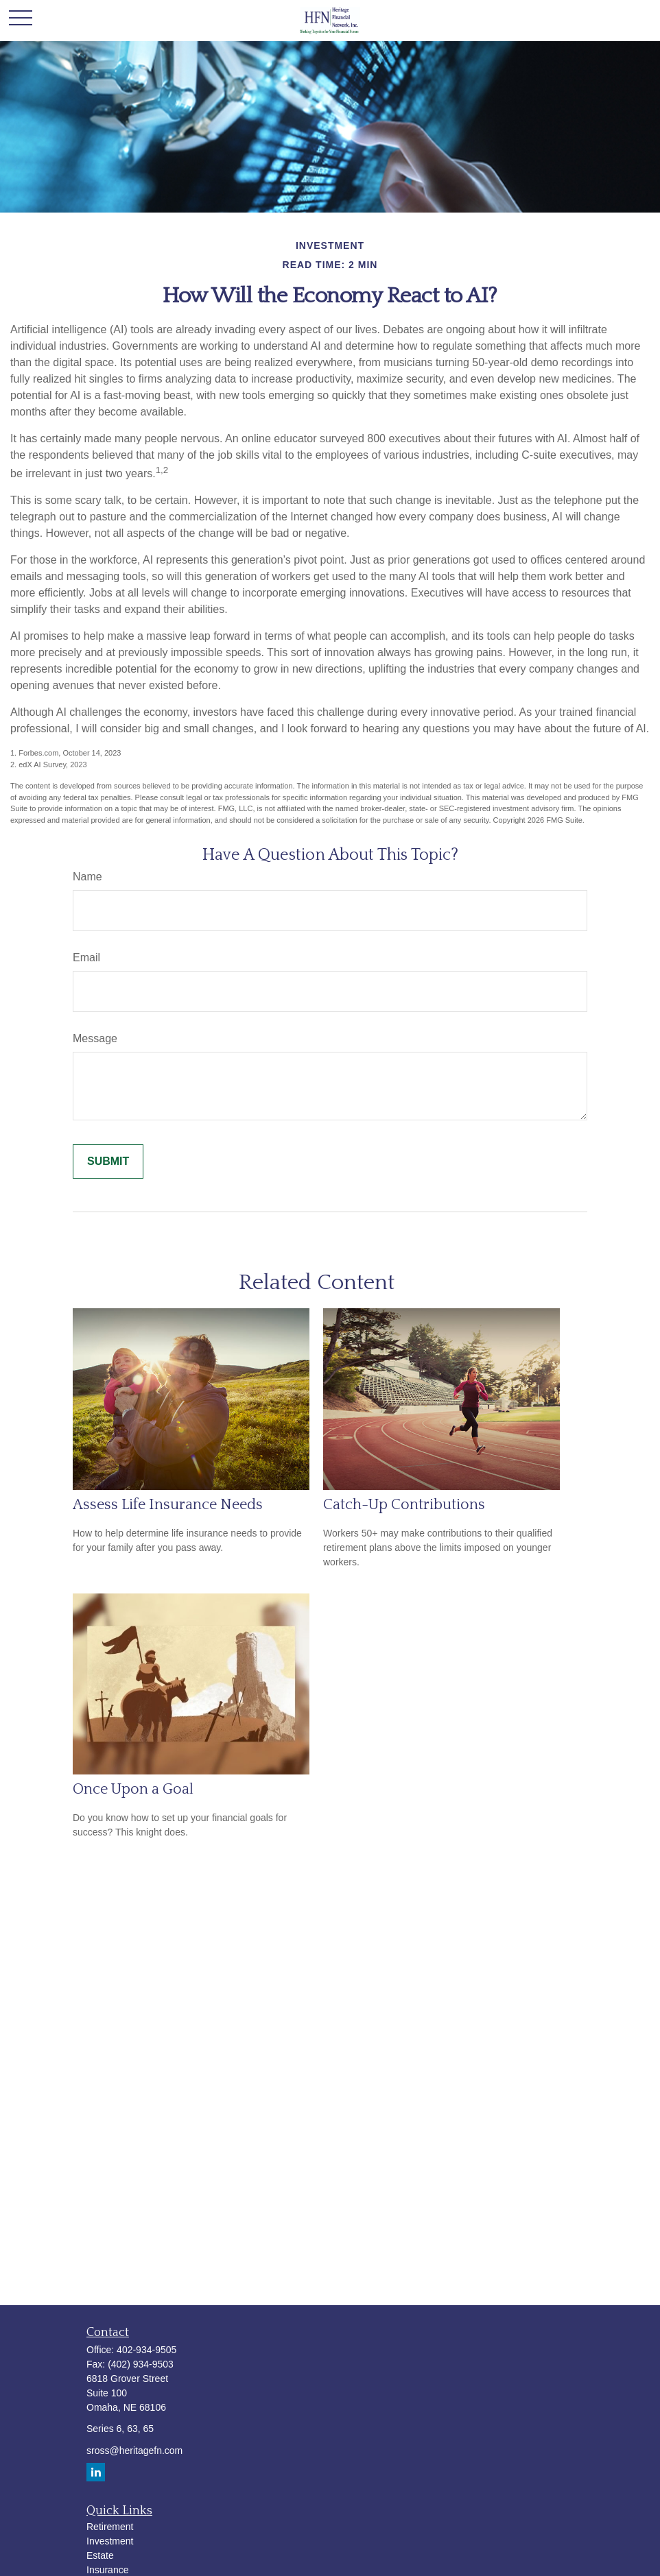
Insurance (107, 2569)
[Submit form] (108, 1161)
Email (86, 957)
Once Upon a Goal (133, 1789)
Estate (100, 2555)
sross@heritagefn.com (134, 2450)
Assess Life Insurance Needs (168, 1504)
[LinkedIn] (95, 2472)
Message (95, 1038)
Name (87, 876)
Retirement (109, 2526)
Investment (109, 2541)
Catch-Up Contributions (404, 1504)
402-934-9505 (146, 2349)
